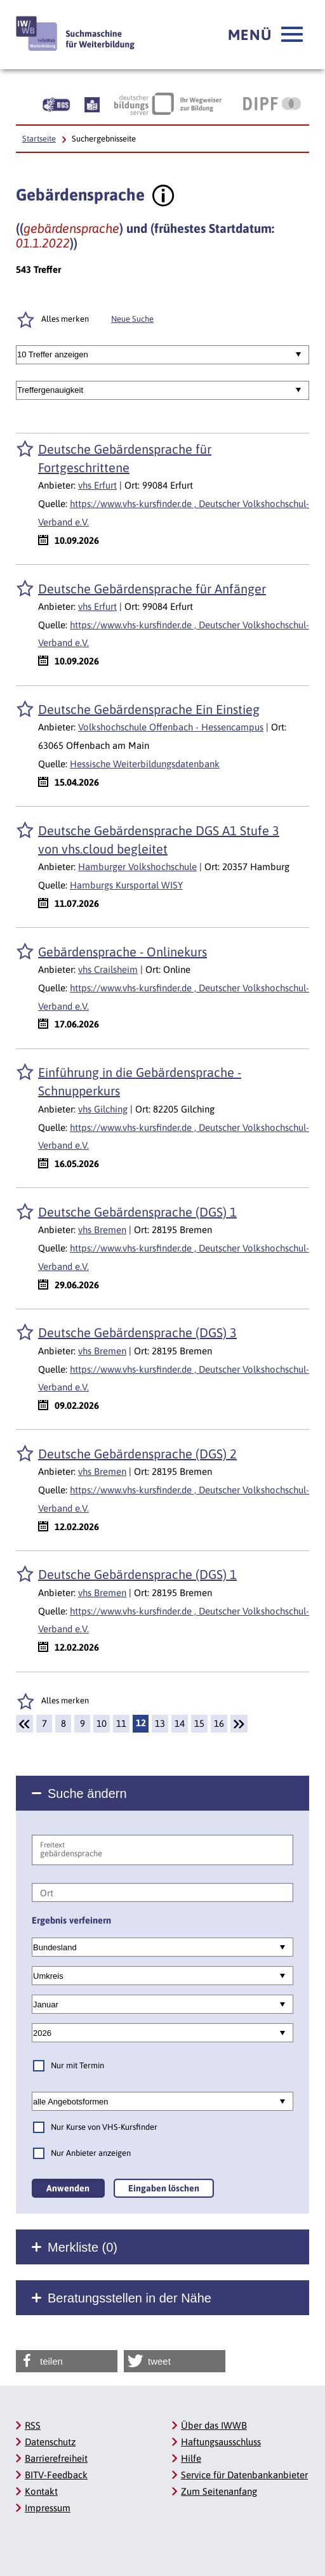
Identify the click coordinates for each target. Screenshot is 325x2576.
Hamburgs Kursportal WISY (126, 885)
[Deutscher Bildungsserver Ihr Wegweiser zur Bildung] (168, 103)
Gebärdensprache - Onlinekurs (122, 951)
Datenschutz (50, 2441)
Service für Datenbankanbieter (244, 2474)
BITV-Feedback (56, 2474)
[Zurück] (24, 1724)
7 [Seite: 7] (44, 1723)
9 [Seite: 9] (82, 1723)
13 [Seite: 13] (160, 1723)
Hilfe (191, 2458)
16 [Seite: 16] (219, 1723)
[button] (265, 35)
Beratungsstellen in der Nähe (129, 2298)
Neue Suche (132, 319)
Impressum (47, 2507)
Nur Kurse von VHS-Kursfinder (104, 2127)
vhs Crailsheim (108, 969)
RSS (33, 2425)
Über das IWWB (214, 2425)
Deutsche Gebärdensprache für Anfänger (152, 588)
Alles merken (65, 319)
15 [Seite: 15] (199, 1723)
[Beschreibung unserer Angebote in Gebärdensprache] (56, 103)
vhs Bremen (102, 1229)
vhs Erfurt (97, 485)
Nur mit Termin (77, 2065)
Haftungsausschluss (221, 2441)
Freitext (52, 1844)
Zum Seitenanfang (219, 2491)
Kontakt (41, 2491)
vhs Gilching (103, 1109)
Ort (46, 1892)
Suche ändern (87, 1793)
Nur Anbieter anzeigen (91, 2153)
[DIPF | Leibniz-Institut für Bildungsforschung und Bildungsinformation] (272, 103)
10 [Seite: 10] (101, 1723)
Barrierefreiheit (56, 2458)
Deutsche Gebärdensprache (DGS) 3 (137, 1332)
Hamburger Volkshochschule (137, 866)
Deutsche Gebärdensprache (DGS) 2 (137, 1453)
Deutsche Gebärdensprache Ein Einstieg (149, 709)
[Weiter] (239, 1724)
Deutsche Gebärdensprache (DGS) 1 (137, 1212)
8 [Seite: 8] (63, 1723)
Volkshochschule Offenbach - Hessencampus (170, 727)
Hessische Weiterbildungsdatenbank (145, 763)
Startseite (39, 138)
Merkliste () (82, 2247)
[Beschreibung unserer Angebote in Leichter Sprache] (92, 103)
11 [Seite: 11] (121, 1723)
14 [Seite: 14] (180, 1723)
